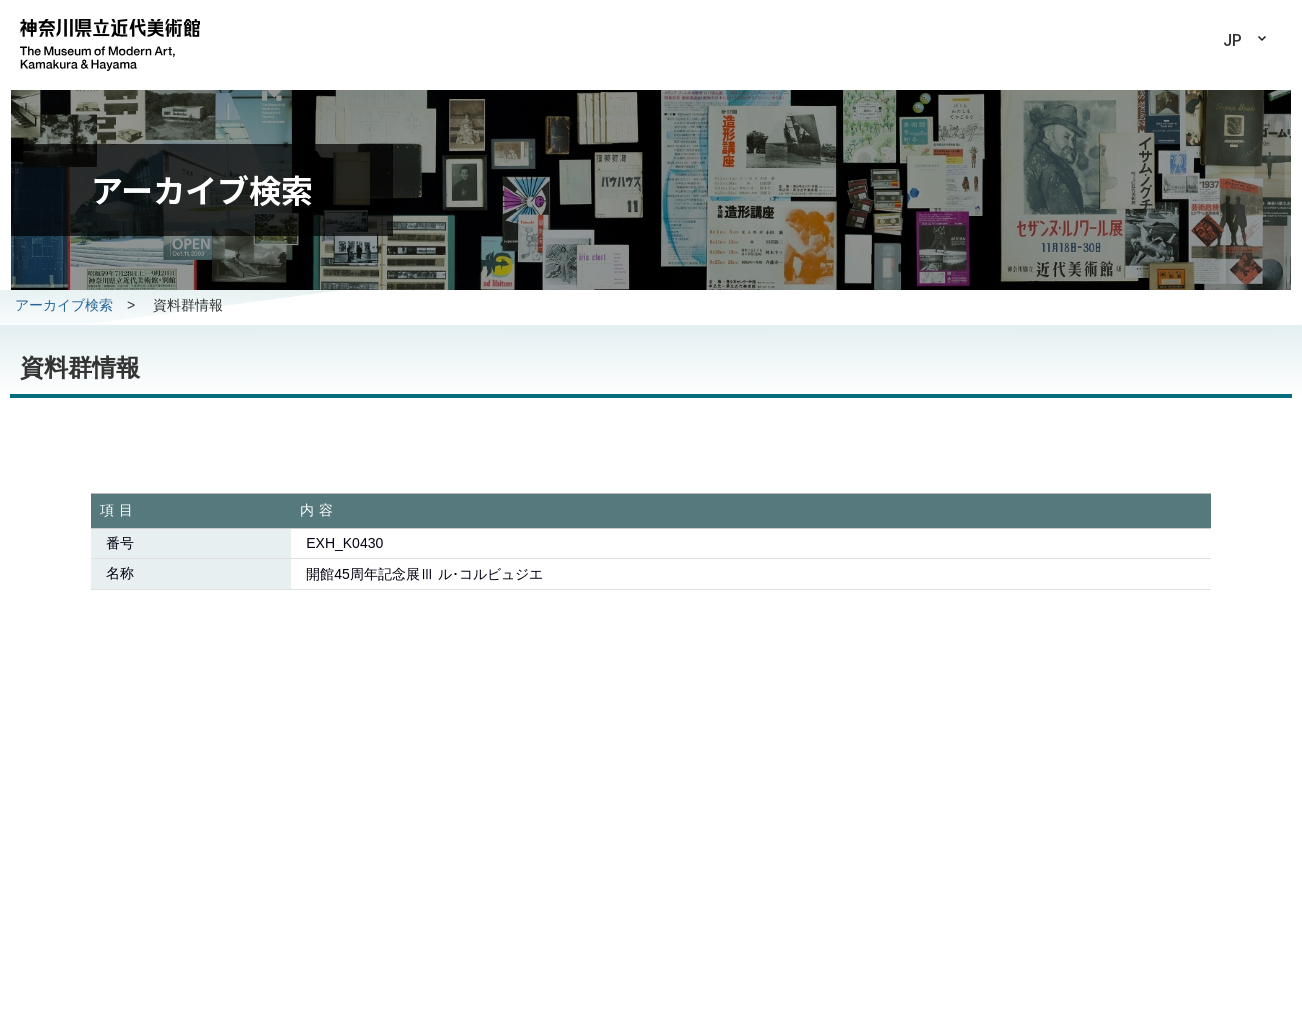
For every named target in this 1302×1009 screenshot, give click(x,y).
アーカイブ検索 (64, 305)
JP (1232, 40)
